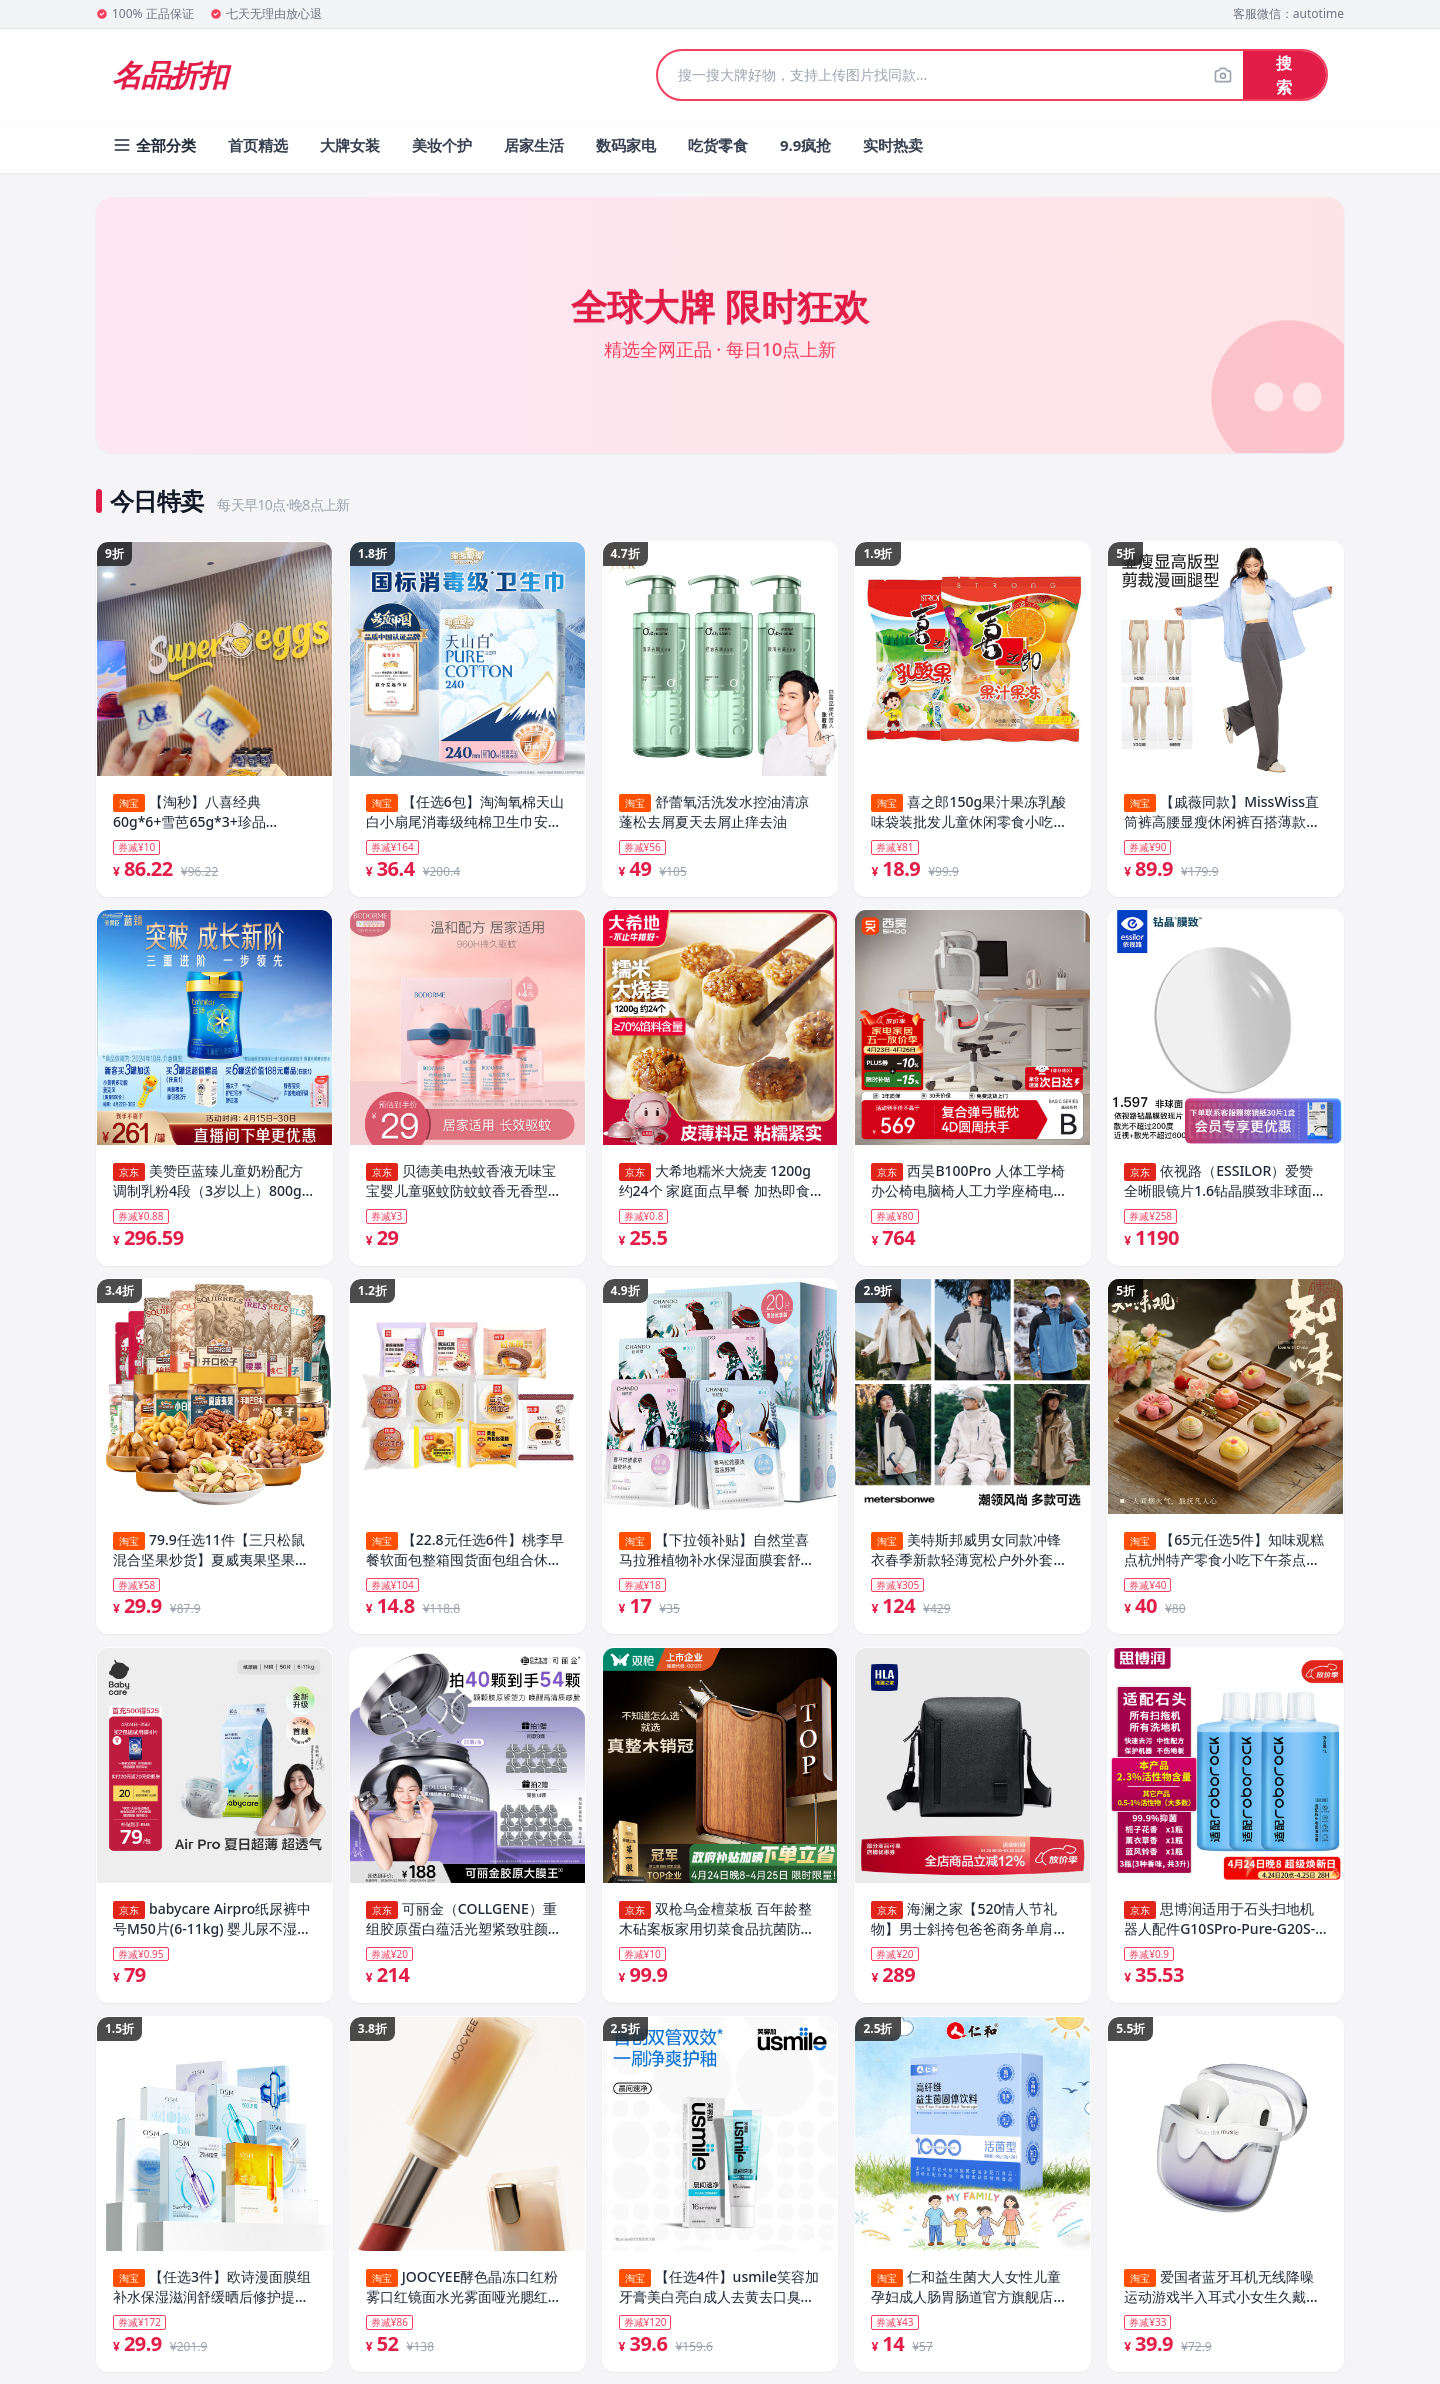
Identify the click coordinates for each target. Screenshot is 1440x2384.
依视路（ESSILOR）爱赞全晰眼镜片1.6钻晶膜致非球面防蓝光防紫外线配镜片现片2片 (1225, 1185)
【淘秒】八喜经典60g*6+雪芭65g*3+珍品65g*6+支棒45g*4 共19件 (195, 812)
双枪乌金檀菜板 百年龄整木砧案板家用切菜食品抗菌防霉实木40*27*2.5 (717, 1929)
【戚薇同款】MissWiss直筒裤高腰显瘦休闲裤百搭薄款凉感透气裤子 (1222, 812)
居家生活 (534, 145)
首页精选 (258, 145)
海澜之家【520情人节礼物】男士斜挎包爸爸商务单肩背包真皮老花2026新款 (969, 1929)
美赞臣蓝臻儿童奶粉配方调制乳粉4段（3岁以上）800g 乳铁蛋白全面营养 (208, 1185)
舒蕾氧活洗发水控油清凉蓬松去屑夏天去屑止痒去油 (714, 811)
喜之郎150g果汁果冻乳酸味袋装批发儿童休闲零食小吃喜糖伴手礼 (969, 812)
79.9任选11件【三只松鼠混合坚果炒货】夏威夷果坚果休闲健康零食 (211, 1557)
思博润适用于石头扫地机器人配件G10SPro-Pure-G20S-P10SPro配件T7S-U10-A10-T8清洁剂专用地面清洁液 (1224, 1929)
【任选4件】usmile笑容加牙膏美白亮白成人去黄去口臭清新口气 (719, 2301)
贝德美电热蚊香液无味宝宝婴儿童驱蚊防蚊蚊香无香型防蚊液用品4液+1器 (464, 1185)
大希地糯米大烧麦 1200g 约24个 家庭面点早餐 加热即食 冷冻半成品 (715, 1185)
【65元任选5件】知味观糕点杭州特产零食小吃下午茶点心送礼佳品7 (1224, 1557)
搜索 (1284, 75)
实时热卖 (893, 145)
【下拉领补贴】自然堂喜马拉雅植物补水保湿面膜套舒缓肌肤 (717, 1557)
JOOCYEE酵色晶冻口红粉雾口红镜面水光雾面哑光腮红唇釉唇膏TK (464, 2301)
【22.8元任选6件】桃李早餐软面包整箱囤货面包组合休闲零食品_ (465, 1557)
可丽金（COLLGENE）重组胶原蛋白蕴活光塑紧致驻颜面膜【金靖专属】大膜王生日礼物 (464, 1929)
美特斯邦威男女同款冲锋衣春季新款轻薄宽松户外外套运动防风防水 (969, 1557)
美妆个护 (442, 145)
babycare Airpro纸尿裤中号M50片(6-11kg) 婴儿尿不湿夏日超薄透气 (212, 1929)
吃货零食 (718, 145)
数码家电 (626, 145)
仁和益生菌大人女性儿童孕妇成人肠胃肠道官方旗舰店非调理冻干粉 (969, 2301)
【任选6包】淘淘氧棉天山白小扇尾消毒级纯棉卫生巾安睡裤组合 (465, 812)
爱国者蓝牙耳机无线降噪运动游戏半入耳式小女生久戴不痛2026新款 (1222, 2301)
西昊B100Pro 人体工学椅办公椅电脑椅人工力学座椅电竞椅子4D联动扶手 (969, 1185)
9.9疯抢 (805, 145)
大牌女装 (350, 145)
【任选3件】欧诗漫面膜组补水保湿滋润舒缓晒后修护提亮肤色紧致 (212, 2301)
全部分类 (154, 145)
